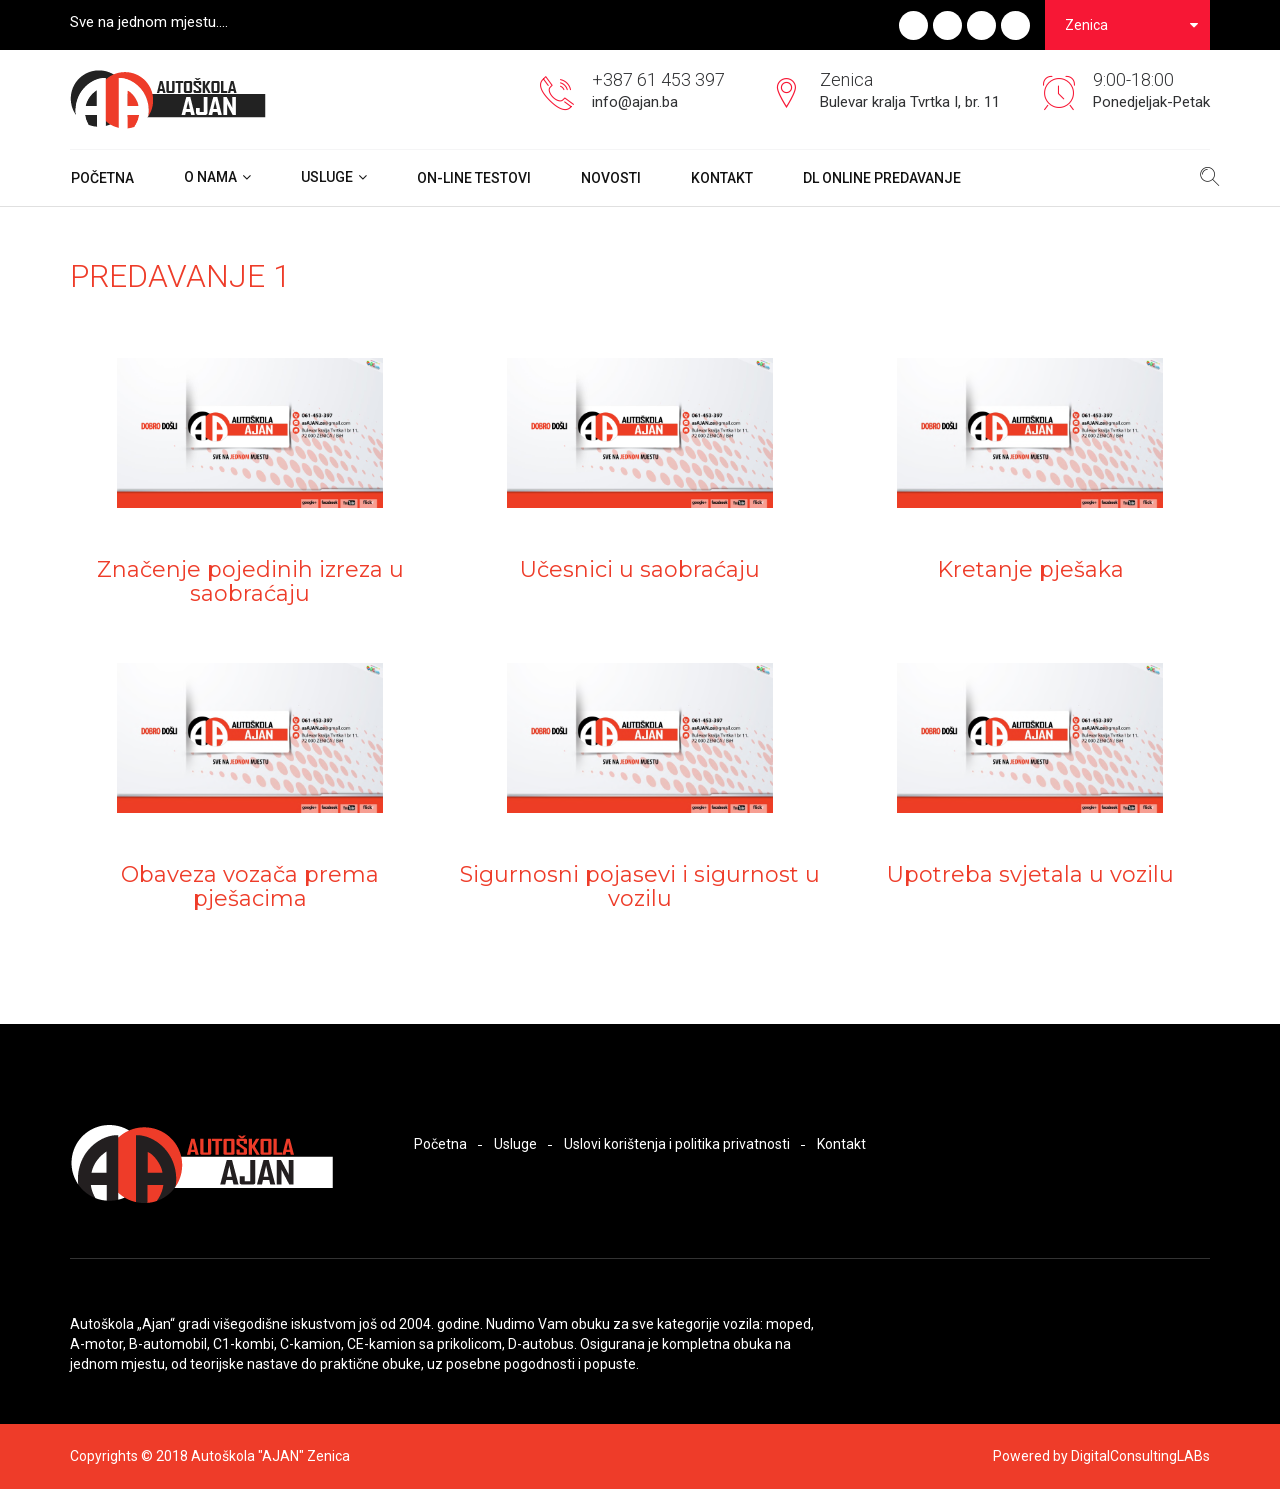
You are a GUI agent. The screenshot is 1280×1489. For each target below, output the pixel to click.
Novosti (611, 178)
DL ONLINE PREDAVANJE (882, 178)
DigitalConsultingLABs (1140, 1456)
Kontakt (722, 178)
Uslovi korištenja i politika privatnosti (677, 1144)
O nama (210, 177)
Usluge (327, 177)
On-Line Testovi (474, 178)
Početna (102, 178)
